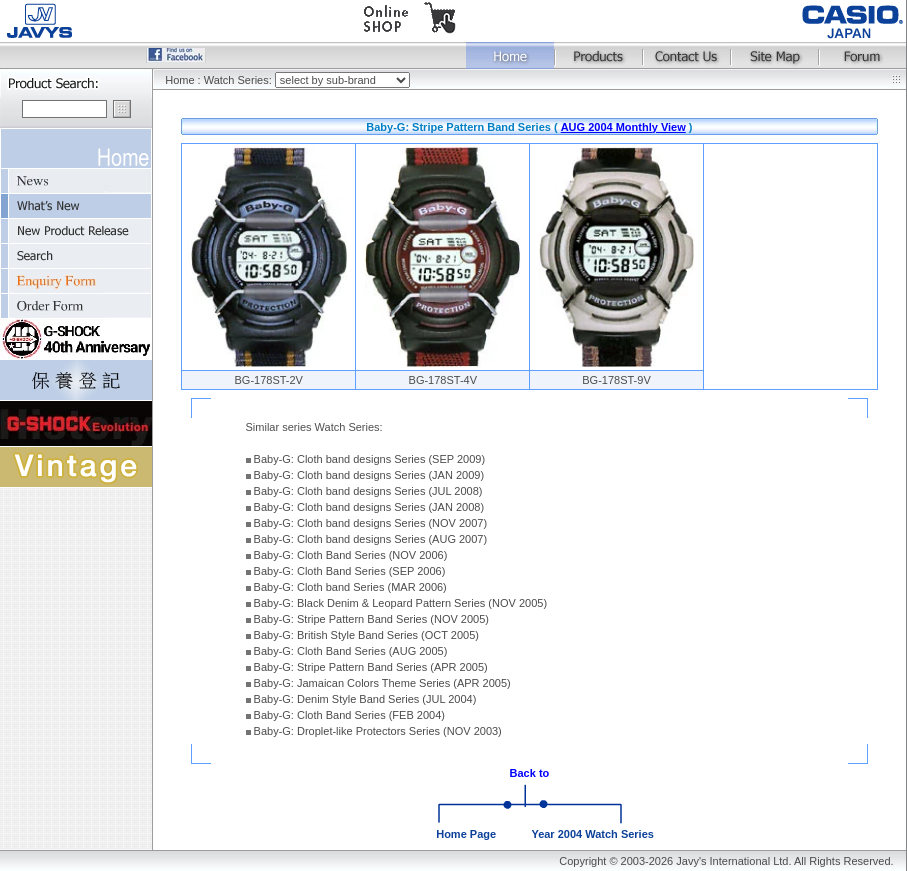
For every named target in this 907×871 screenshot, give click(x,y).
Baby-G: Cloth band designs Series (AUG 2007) (371, 539)
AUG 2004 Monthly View (623, 127)
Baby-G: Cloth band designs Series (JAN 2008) (369, 507)
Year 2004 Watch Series (592, 834)
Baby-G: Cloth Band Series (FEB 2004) (349, 715)
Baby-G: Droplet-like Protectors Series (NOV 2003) (378, 731)
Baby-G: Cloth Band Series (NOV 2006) (351, 555)
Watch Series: (239, 80)
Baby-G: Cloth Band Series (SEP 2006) (350, 571)
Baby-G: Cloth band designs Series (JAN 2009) (369, 475)
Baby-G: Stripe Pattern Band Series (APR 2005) (371, 667)
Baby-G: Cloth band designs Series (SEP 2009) (370, 459)
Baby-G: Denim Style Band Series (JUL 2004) (365, 699)
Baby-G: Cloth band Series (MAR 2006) (350, 587)
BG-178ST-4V (443, 380)
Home (179, 80)
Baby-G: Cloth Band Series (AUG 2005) (351, 651)
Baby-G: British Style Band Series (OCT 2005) (366, 635)
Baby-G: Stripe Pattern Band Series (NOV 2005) (371, 619)
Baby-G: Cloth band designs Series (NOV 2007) (371, 523)
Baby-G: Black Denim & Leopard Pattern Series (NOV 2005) (400, 603)
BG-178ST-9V (616, 380)
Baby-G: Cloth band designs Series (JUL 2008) (368, 491)
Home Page (466, 834)
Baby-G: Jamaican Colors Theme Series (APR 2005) (382, 683)
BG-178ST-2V (268, 380)
